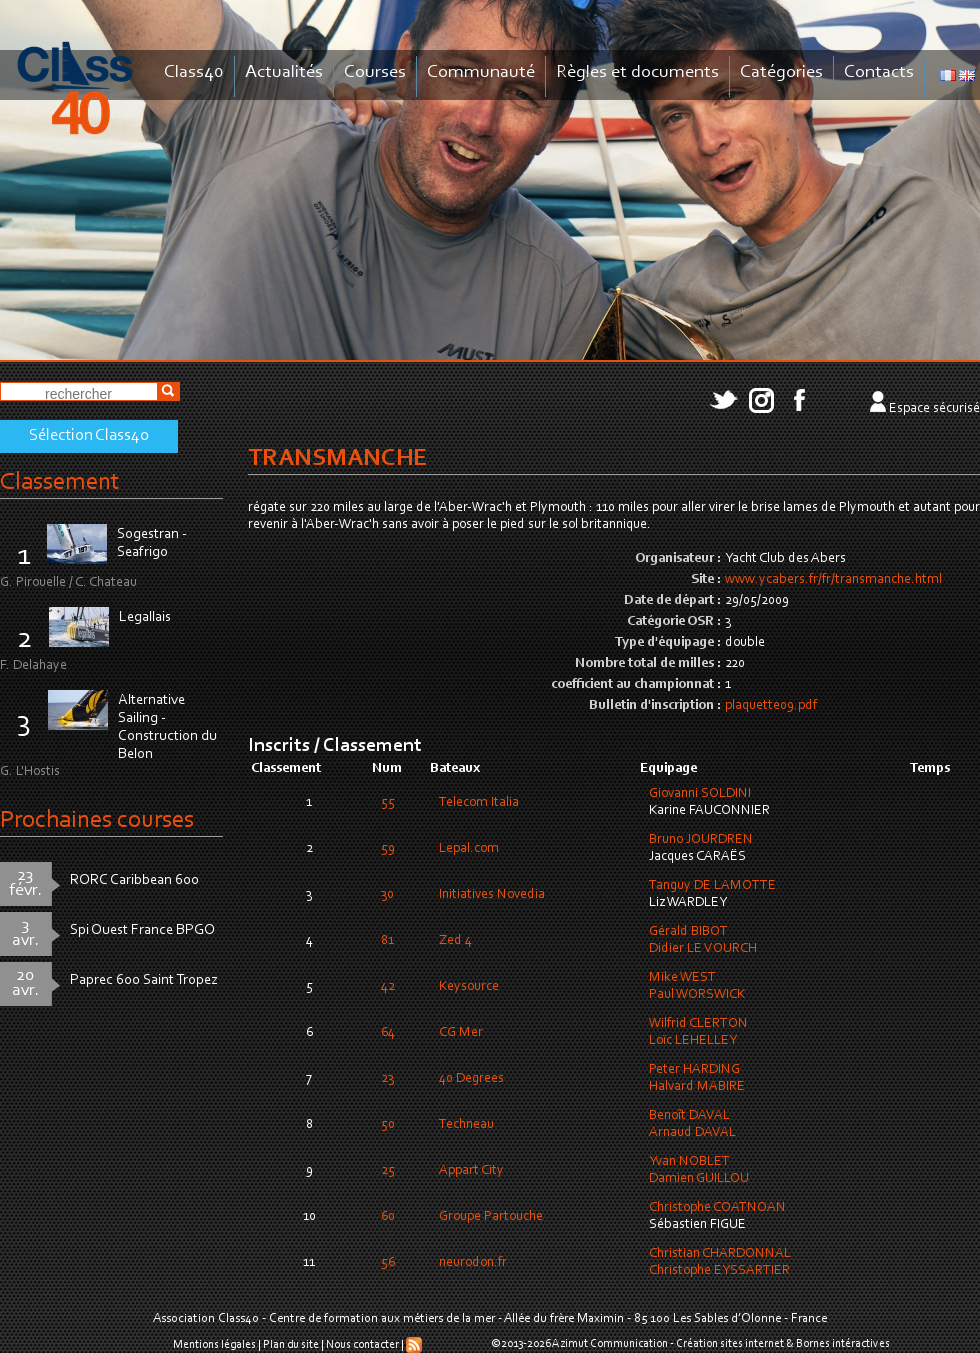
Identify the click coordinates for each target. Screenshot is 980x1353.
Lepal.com (469, 849)
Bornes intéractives (843, 1344)
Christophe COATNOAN (717, 1208)
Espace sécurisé (934, 409)
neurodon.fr (473, 1263)
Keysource (469, 987)
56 (388, 1263)
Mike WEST (682, 978)
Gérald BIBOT (688, 932)
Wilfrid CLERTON (698, 1024)
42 (388, 987)
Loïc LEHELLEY (693, 1041)
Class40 (194, 72)
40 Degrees (471, 1079)
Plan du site (291, 1345)
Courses (375, 72)
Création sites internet (730, 1344)
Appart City (471, 1171)
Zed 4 (455, 941)
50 (388, 1125)
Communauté (481, 72)
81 (387, 941)
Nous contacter (362, 1345)
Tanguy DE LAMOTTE (712, 886)
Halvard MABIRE (697, 1087)
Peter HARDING (694, 1070)
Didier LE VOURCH (703, 949)
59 (388, 849)
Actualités (284, 72)
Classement (60, 482)
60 (388, 1217)
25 (388, 1171)
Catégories (781, 72)
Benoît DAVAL (689, 1116)
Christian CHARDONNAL (720, 1254)
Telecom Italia (479, 803)
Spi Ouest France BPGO (142, 930)
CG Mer (461, 1033)
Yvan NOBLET (689, 1162)
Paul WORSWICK (697, 995)
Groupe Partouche (491, 1217)
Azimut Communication (610, 1344)
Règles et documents (637, 72)
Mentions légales (214, 1345)
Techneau (466, 1125)
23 (387, 1079)
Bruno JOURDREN (701, 840)
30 (387, 895)
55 (388, 803)
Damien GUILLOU (699, 1179)
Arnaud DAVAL (692, 1133)
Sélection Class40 (89, 436)
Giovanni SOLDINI (700, 794)
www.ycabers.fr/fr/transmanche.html (833, 580)
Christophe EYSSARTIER (719, 1271)
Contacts (879, 72)
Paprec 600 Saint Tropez (144, 980)
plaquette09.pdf (771, 706)
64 (388, 1033)
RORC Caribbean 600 (134, 880)
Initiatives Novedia (492, 895)
